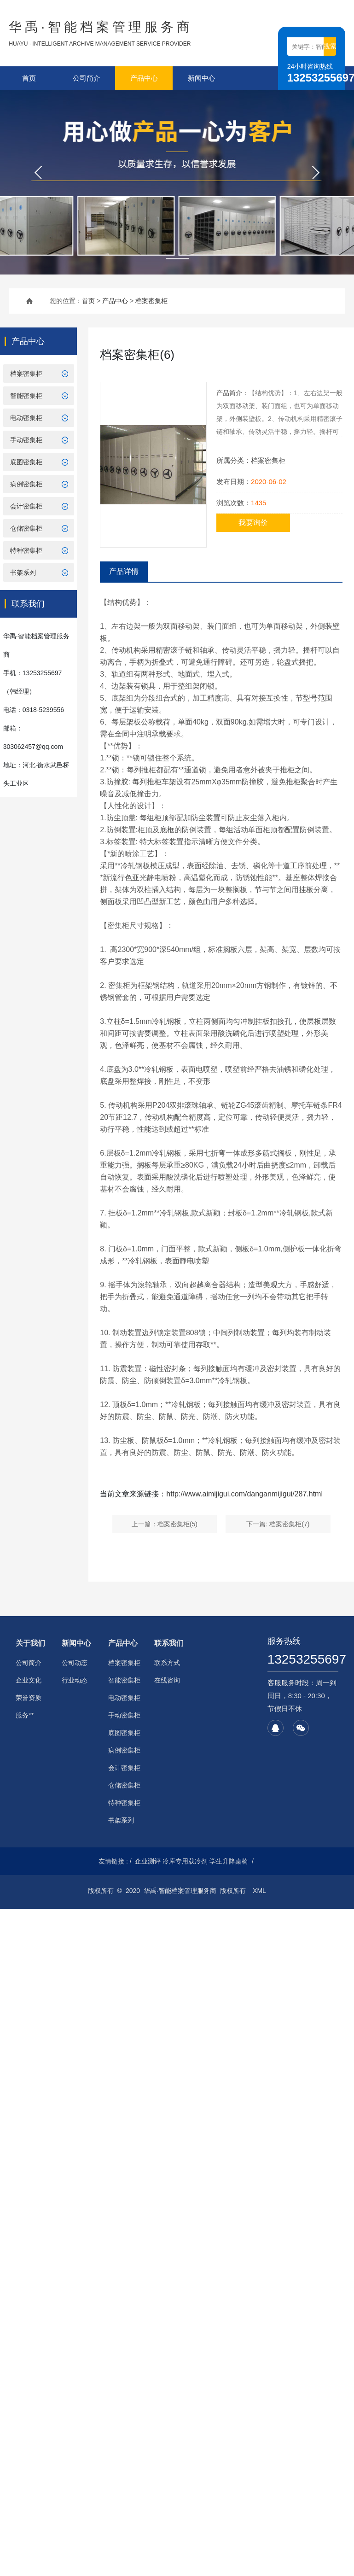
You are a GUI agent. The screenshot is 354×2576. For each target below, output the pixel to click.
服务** (25, 1715)
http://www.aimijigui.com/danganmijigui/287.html (244, 1494)
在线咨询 (167, 1680)
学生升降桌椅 (228, 1861)
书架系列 (23, 572)
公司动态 (74, 1662)
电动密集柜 (26, 417)
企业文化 (28, 1680)
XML (259, 1890)
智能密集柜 (26, 395)
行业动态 (74, 1680)
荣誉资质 (28, 1697)
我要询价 (253, 522)
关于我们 (30, 1643)
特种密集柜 (26, 550)
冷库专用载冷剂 (185, 1861)
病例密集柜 (26, 484)
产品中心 (144, 78)
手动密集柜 (26, 440)
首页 (29, 78)
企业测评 (148, 1861)
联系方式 (167, 1662)
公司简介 (86, 78)
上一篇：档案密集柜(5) (164, 1524)
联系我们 (169, 1643)
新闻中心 (201, 78)
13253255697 (302, 1659)
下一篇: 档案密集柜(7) (277, 1524)
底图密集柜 (26, 462)
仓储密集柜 (26, 528)
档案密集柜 (151, 300)
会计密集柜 (26, 506)
